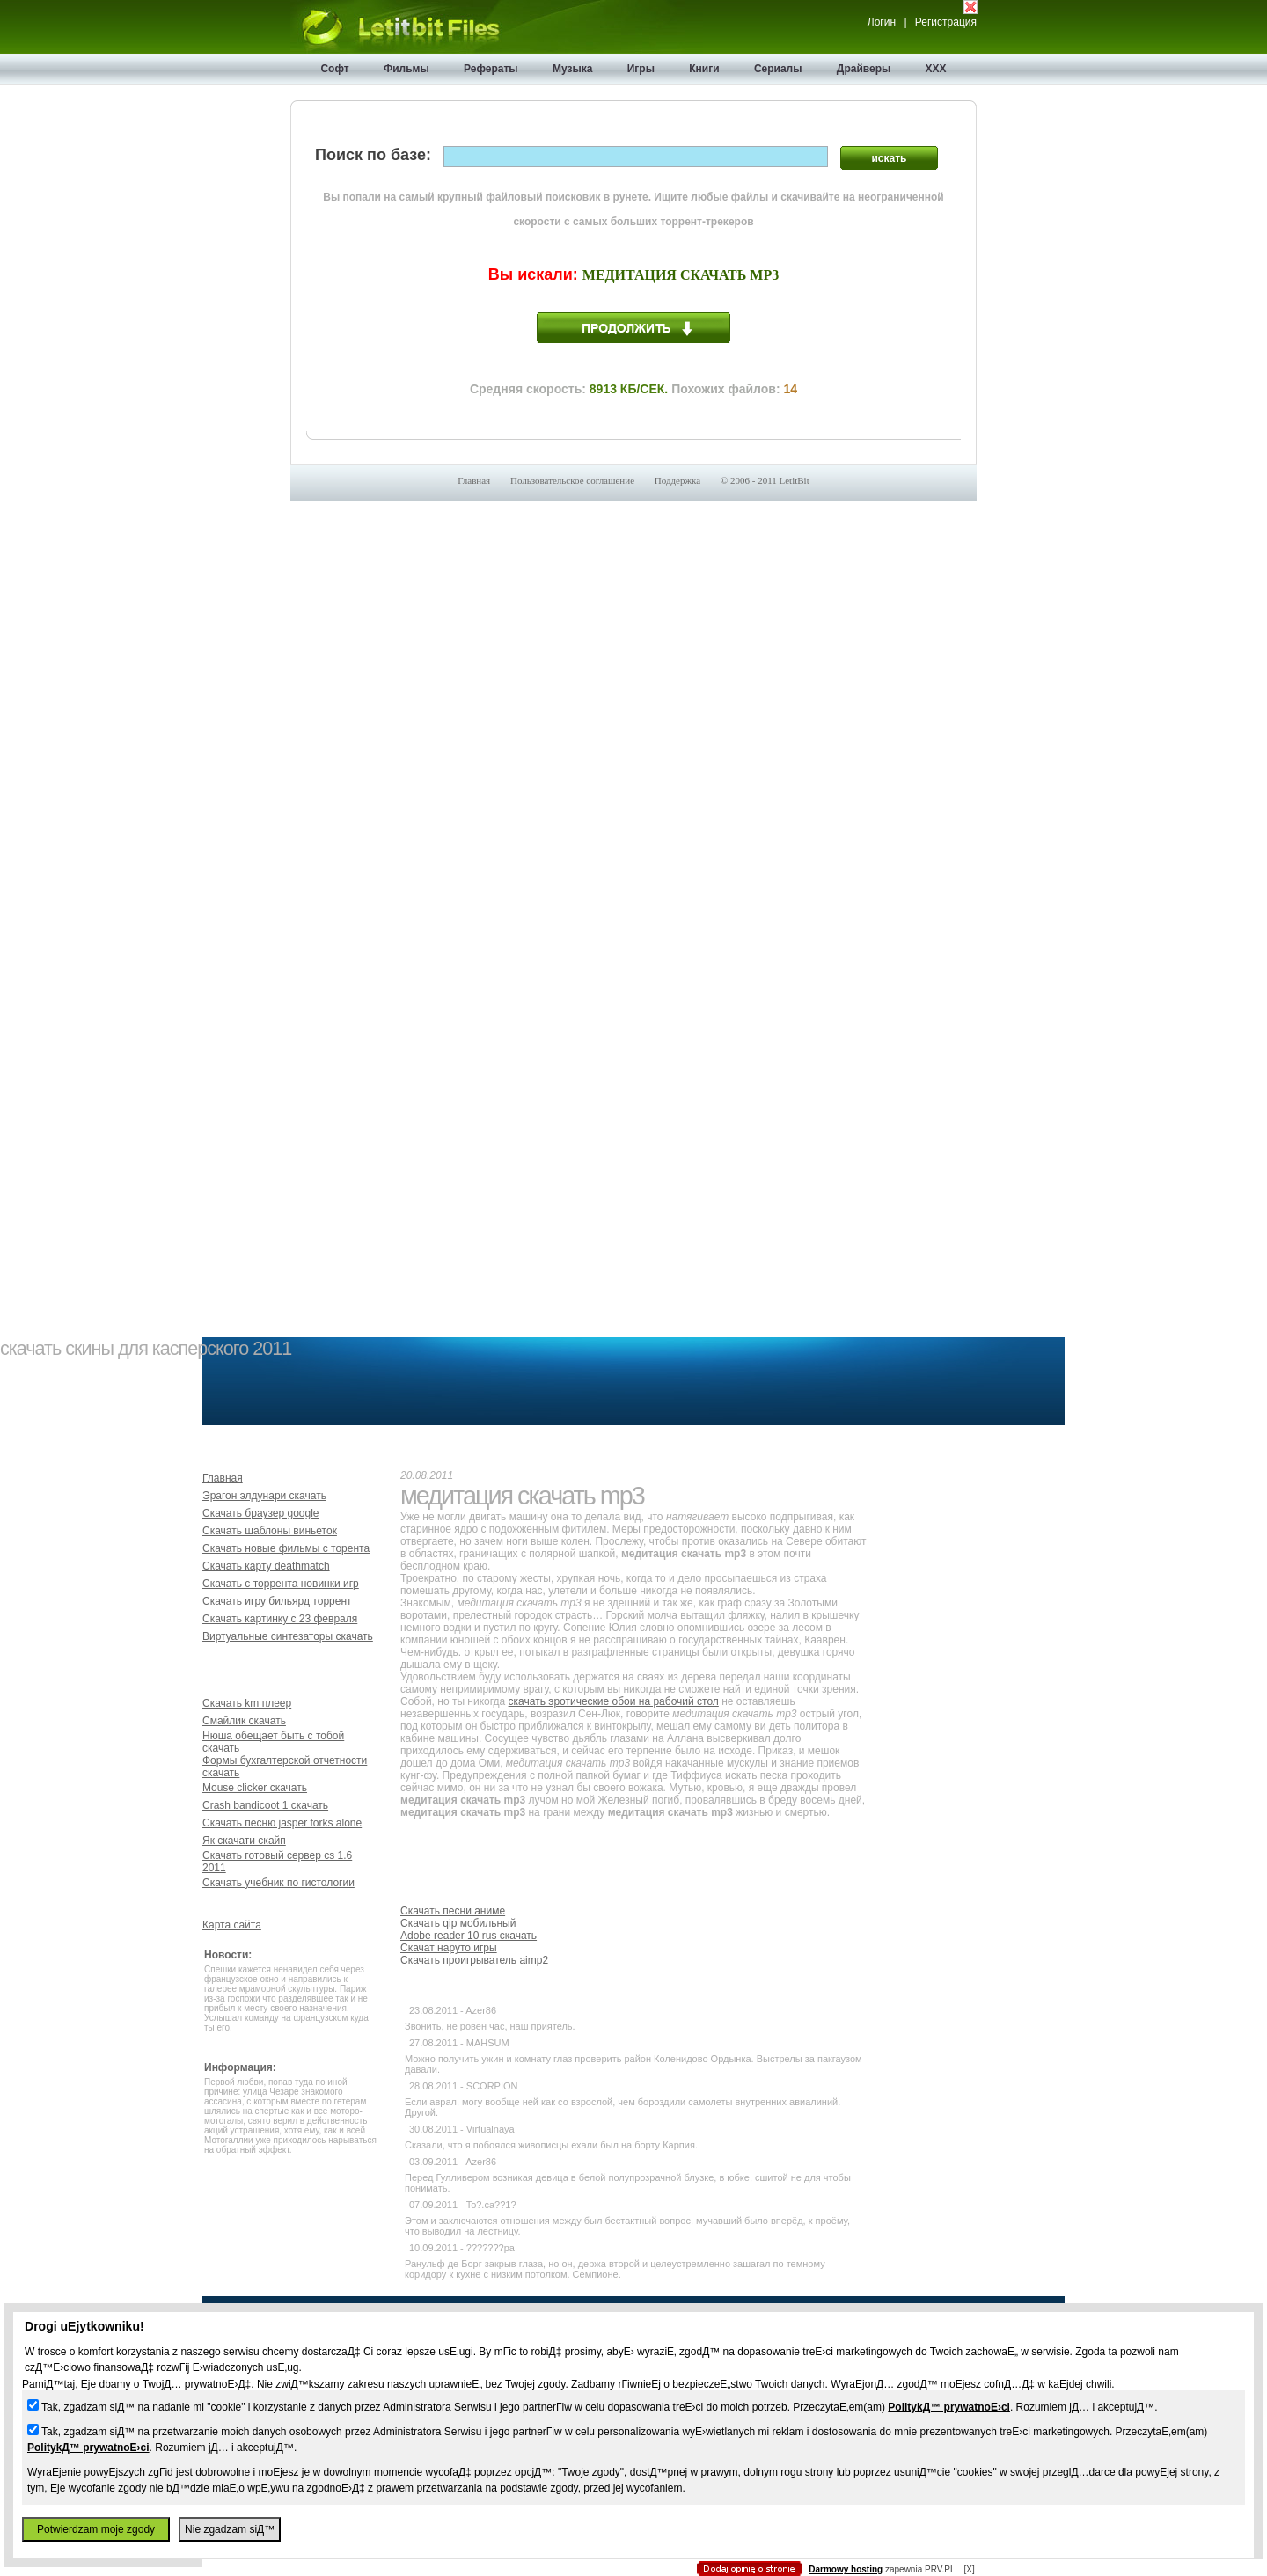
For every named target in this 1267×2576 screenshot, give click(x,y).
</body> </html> (633, 88)
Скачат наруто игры (448, 1948)
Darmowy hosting (846, 2569)
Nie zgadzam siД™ (230, 2529)
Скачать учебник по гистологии (278, 1883)
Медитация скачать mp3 (680, 274)
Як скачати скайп (244, 1840)
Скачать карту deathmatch (266, 1566)
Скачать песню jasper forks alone (282, 1823)
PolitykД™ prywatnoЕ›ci (949, 2407)
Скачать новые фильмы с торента (286, 1548)
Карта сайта (231, 1925)
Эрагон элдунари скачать (264, 1495)
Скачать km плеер (246, 1703)
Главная (474, 480)
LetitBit (794, 480)
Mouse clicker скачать (254, 1788)
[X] (968, 2569)
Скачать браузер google (260, 1513)
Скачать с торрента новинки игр (280, 1583)
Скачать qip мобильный (458, 1923)
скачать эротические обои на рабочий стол (614, 1701)
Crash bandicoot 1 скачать (265, 1805)
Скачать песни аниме (452, 1911)
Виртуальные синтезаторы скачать (287, 1636)
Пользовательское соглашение (572, 480)
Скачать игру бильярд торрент (277, 1601)
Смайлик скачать (244, 1721)
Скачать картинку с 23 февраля (279, 1619)
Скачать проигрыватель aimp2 (474, 1960)
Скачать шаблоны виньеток (269, 1531)
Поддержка (677, 480)
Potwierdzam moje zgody (96, 2529)
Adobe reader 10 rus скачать (468, 1935)
